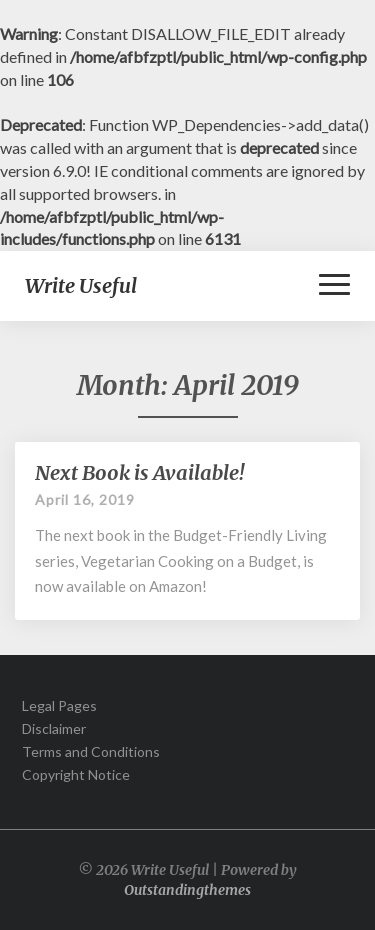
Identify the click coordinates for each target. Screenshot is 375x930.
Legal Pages (59, 705)
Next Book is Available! (139, 472)
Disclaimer (54, 728)
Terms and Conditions (91, 751)
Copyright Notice (76, 774)
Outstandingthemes (187, 890)
